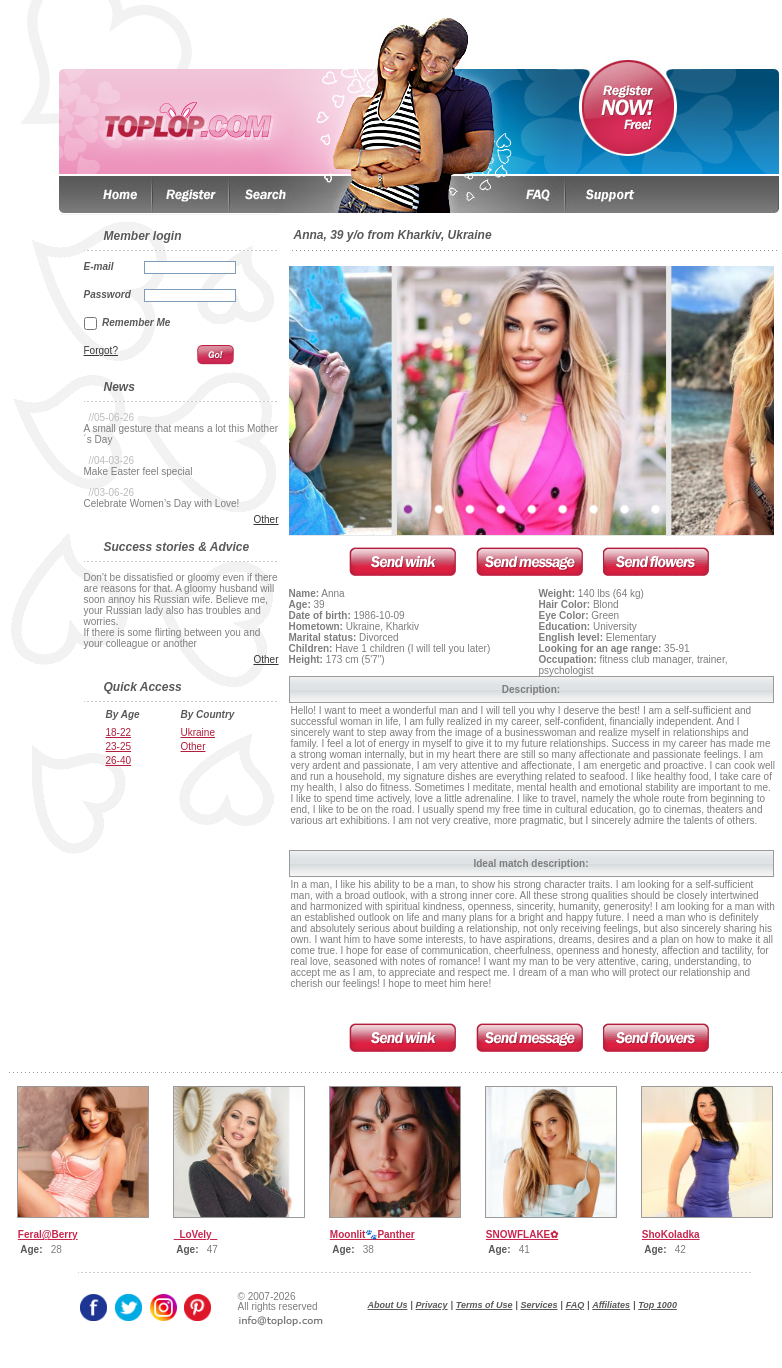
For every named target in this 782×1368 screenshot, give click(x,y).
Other (265, 519)
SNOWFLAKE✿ (522, 1234)
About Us (388, 1305)
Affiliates (611, 1305)
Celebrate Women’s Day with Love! (162, 503)
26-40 (119, 760)
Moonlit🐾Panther (372, 1234)
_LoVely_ (195, 1234)
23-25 (119, 746)
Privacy (432, 1305)
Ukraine (198, 732)
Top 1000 (657, 1305)
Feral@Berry (48, 1234)
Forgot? (101, 350)
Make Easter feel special (138, 471)
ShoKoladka (671, 1234)
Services (539, 1305)
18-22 (119, 732)
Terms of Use (484, 1305)
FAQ (575, 1305)
